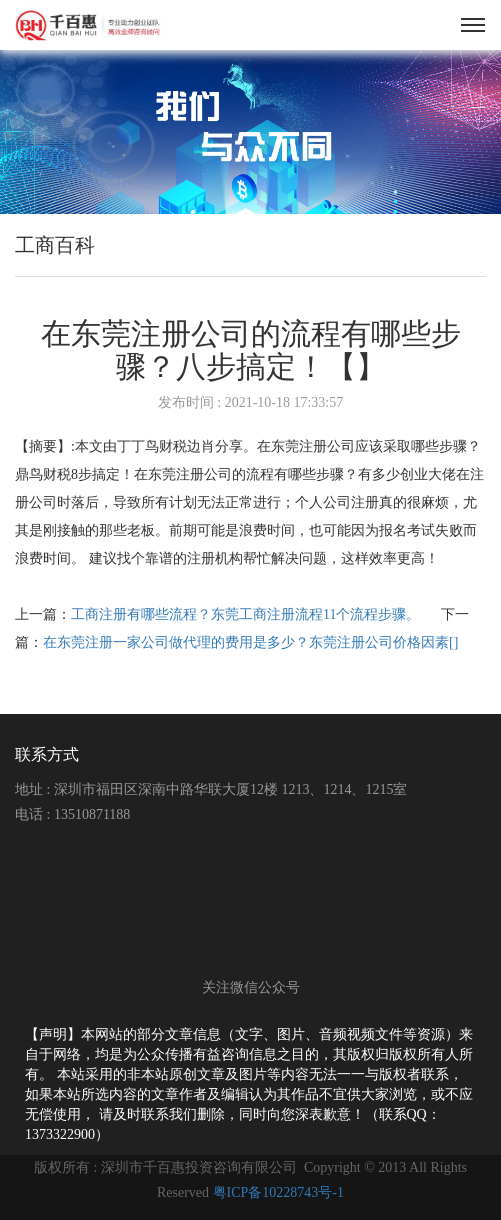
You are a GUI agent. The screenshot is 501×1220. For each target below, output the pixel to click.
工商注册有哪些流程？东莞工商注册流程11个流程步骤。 (247, 614)
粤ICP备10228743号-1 (278, 1192)
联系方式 (47, 754)
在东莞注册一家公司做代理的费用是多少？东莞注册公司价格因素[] (250, 642)
